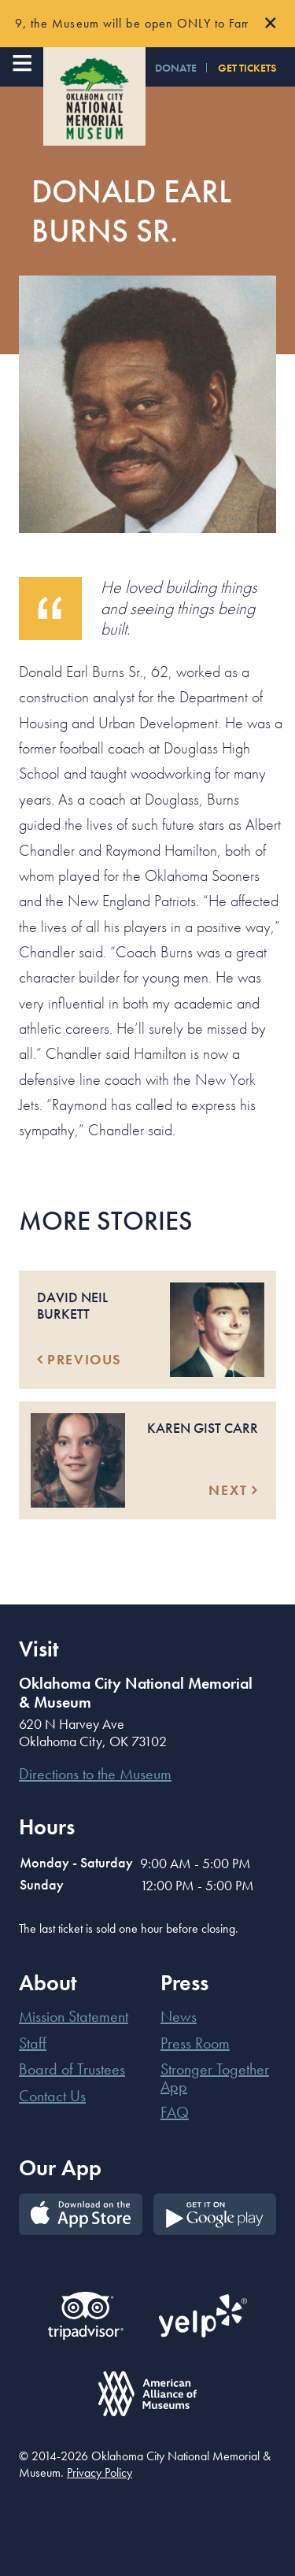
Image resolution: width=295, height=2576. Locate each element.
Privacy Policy (99, 2472)
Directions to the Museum (95, 1774)
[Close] (271, 23)
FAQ (174, 2112)
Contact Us (52, 2096)
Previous (79, 1359)
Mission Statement (73, 2016)
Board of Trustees (72, 2069)
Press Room (195, 2043)
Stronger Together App (214, 2078)
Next (233, 1490)
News (178, 2016)
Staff (32, 2043)
